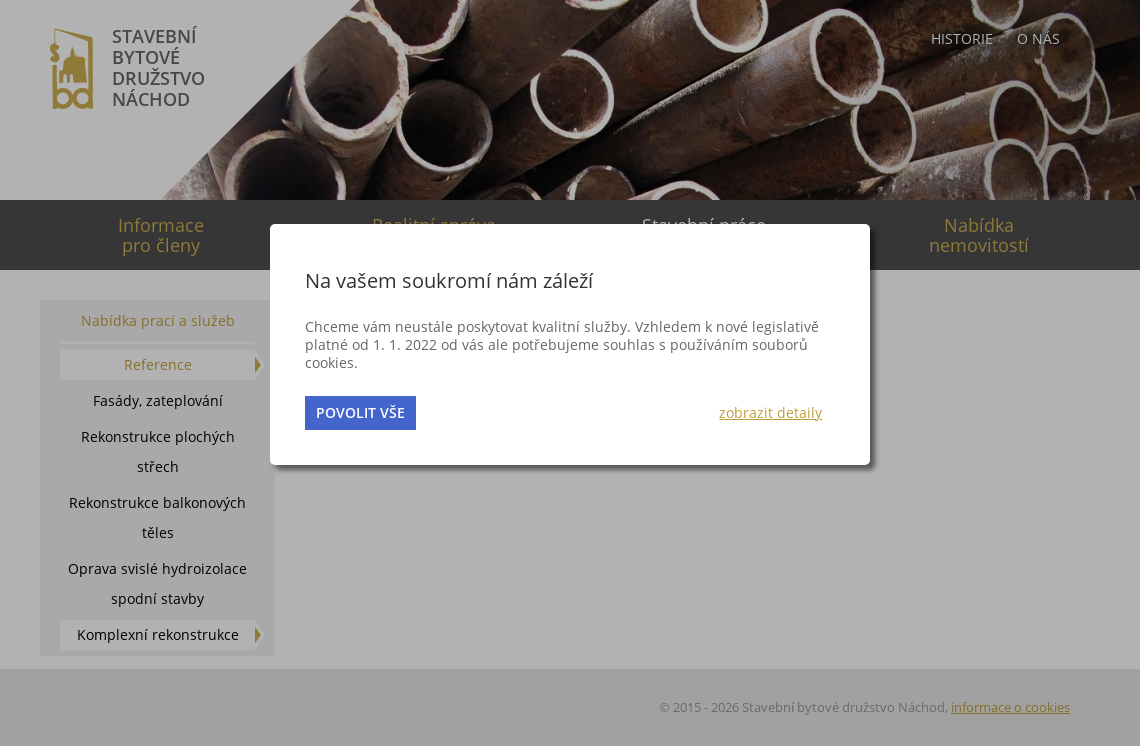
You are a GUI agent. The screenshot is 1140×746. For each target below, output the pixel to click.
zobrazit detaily (770, 412)
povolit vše (360, 412)
